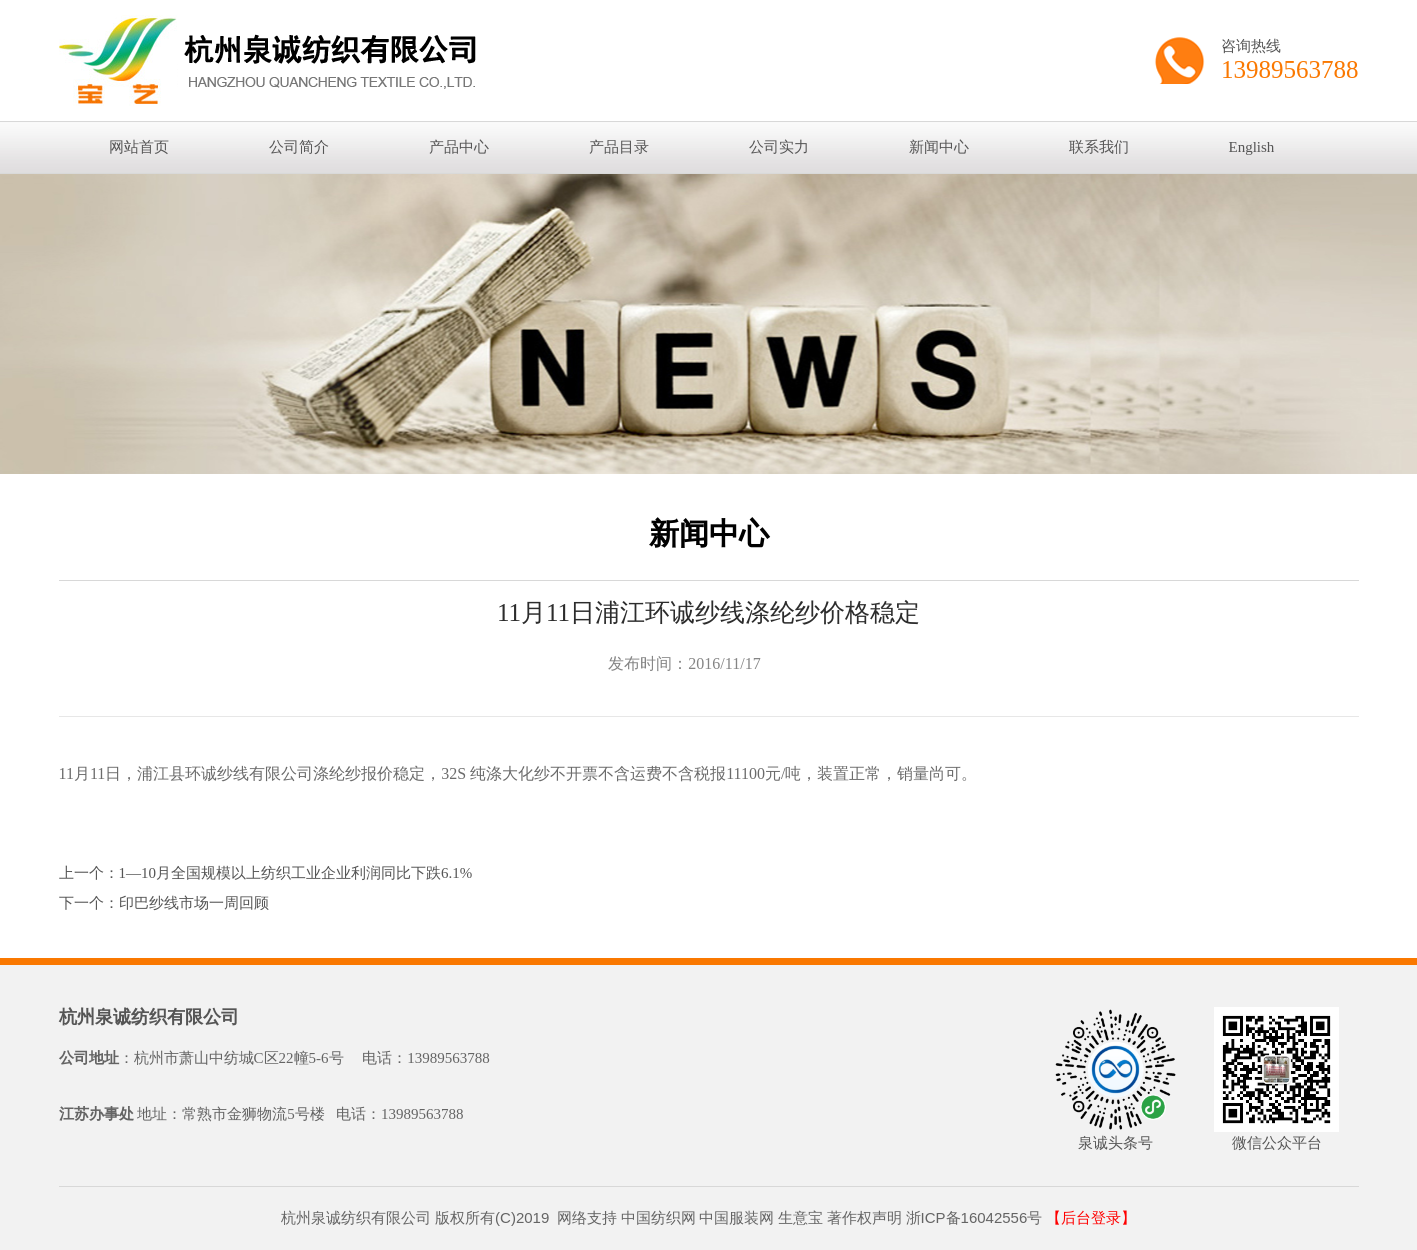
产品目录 (619, 147)
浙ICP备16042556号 (974, 1217)
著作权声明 (864, 1217)
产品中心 (459, 147)
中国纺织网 (658, 1217)
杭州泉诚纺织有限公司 (149, 1017)
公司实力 (779, 147)
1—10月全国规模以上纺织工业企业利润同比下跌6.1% (296, 873)
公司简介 (299, 147)
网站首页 (139, 147)
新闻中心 (939, 147)
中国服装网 (736, 1217)
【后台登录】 (1091, 1218)
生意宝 (800, 1217)
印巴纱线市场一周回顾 (194, 903)
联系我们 (1099, 147)
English (1252, 147)
